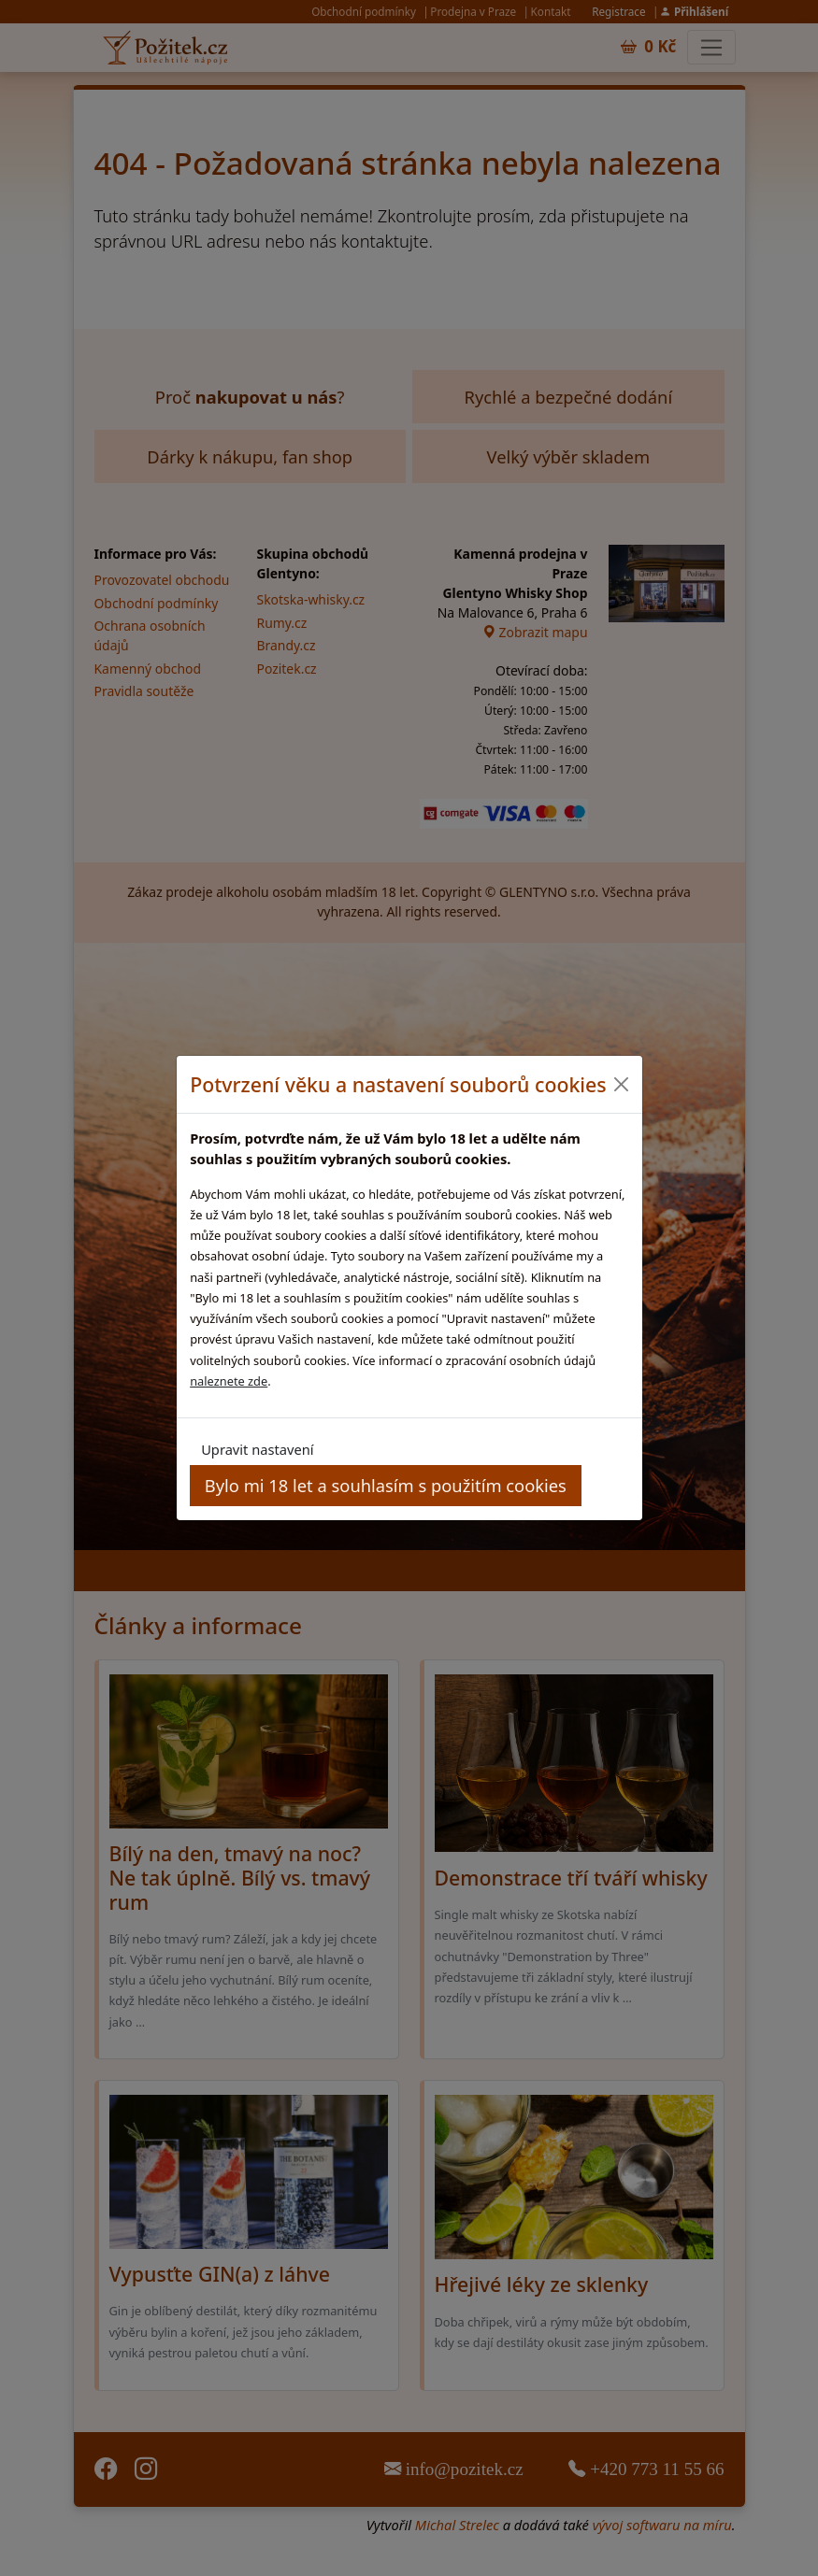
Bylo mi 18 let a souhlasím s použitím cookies (386, 1485)
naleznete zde (228, 1381)
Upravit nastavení (257, 1449)
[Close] (621, 1084)
